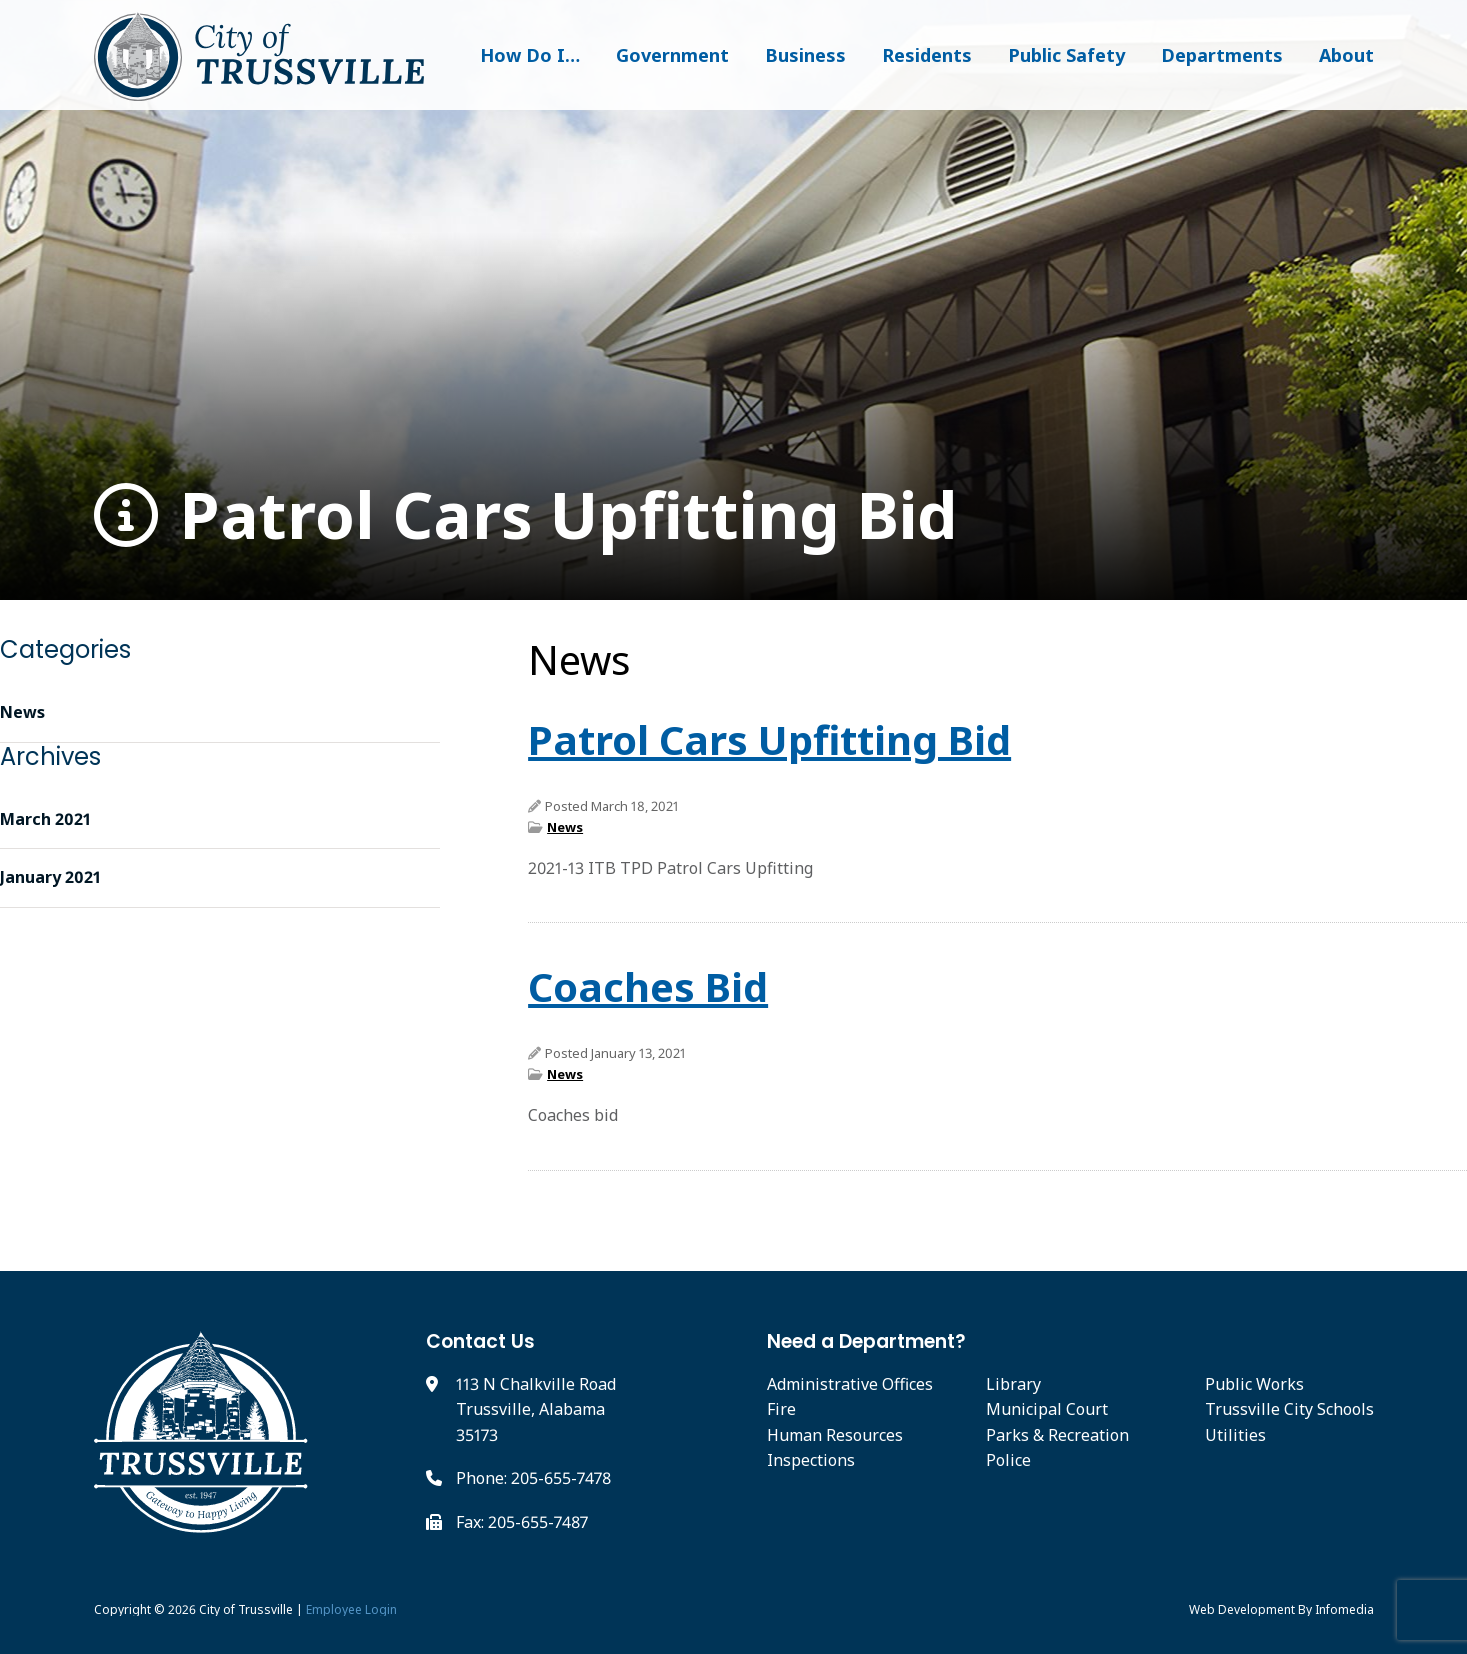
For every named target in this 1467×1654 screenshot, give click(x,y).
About (1346, 55)
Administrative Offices (850, 1384)
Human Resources (835, 1435)
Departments (1222, 55)
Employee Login (351, 1609)
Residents (927, 55)
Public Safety (1066, 55)
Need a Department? (866, 1341)
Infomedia (1344, 1609)
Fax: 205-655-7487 (522, 1522)
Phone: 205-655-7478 (533, 1478)
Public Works (1254, 1384)
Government (672, 55)
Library (1013, 1384)
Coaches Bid (648, 986)
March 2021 (45, 819)
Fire (781, 1409)
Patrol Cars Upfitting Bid (526, 515)
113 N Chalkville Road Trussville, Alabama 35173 (536, 1409)
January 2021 (50, 877)
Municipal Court (1047, 1409)
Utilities (1235, 1435)
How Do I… (530, 55)
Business (805, 55)
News (565, 827)
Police (1008, 1460)
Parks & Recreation (1057, 1435)
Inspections (811, 1460)
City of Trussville (246, 1609)
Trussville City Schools (1289, 1409)
